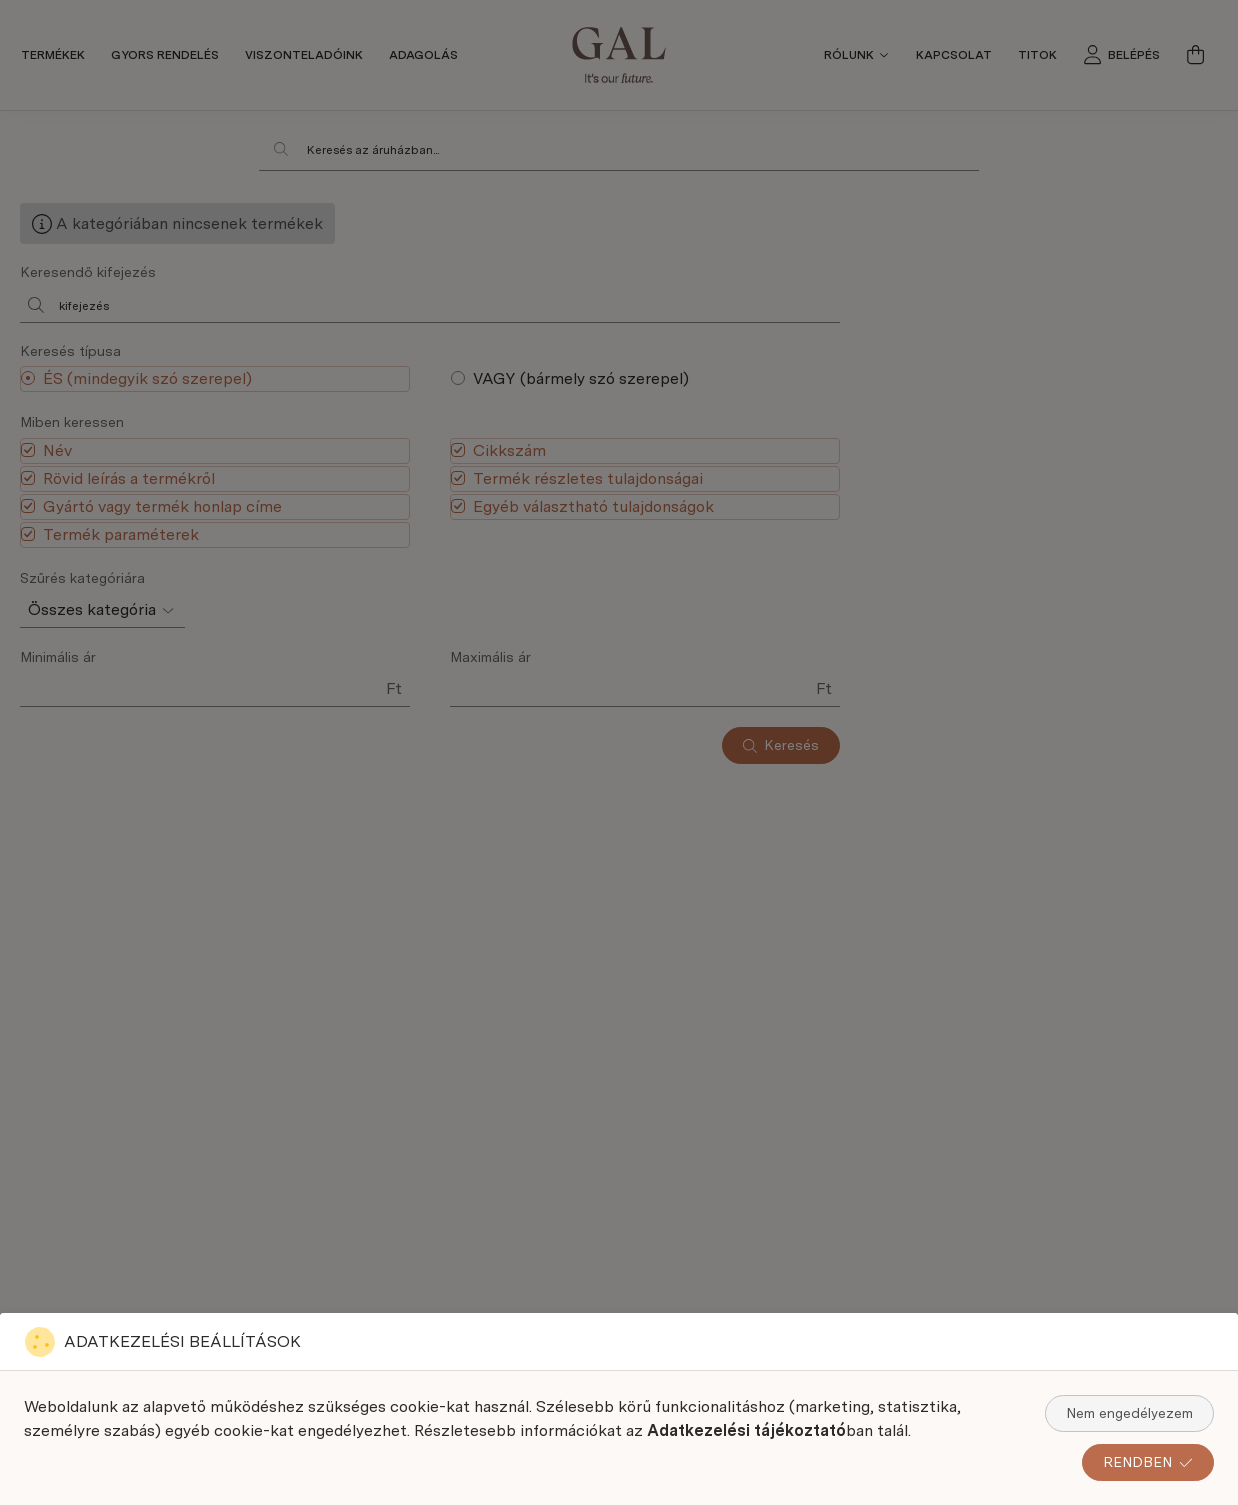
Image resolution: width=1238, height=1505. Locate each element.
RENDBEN (1148, 1462)
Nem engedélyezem (1129, 1413)
